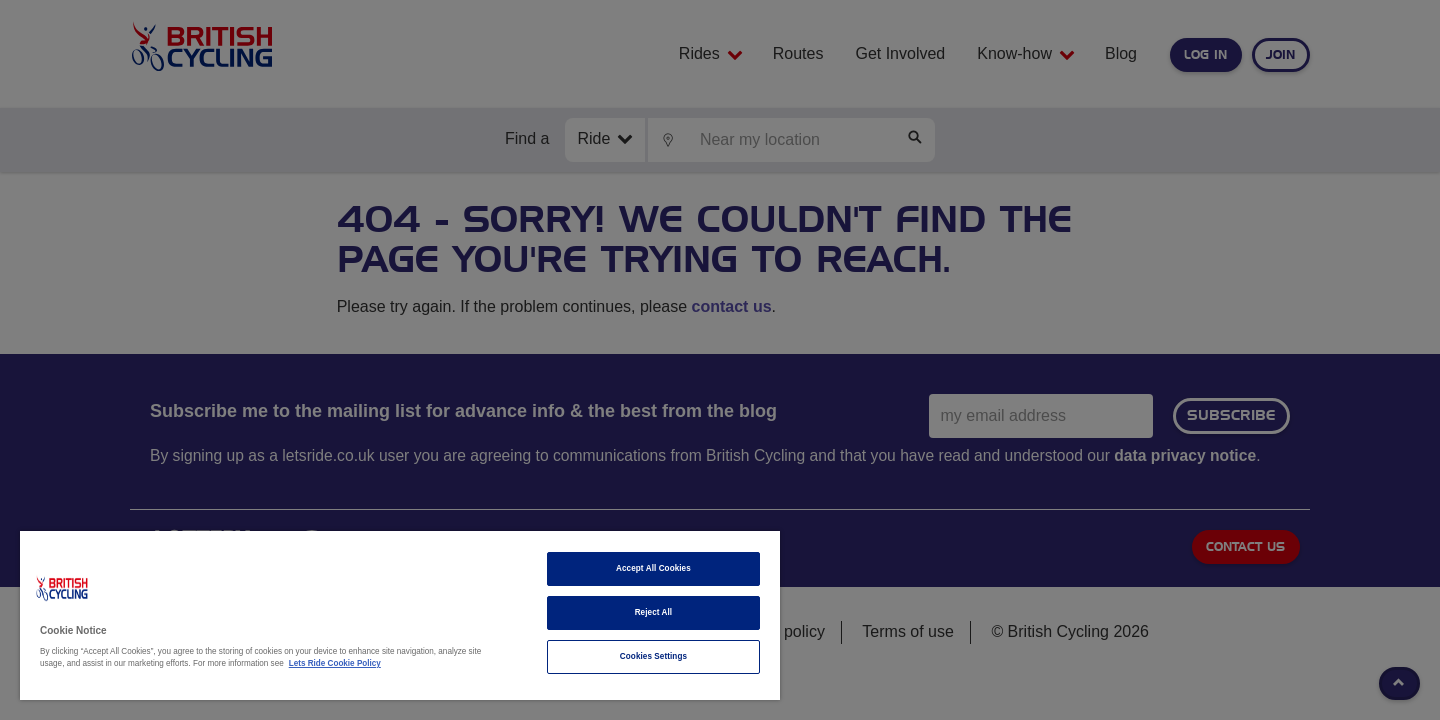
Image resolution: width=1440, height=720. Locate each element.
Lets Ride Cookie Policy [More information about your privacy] (335, 663)
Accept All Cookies (653, 568)
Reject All (654, 612)
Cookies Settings (653, 656)
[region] (400, 615)
